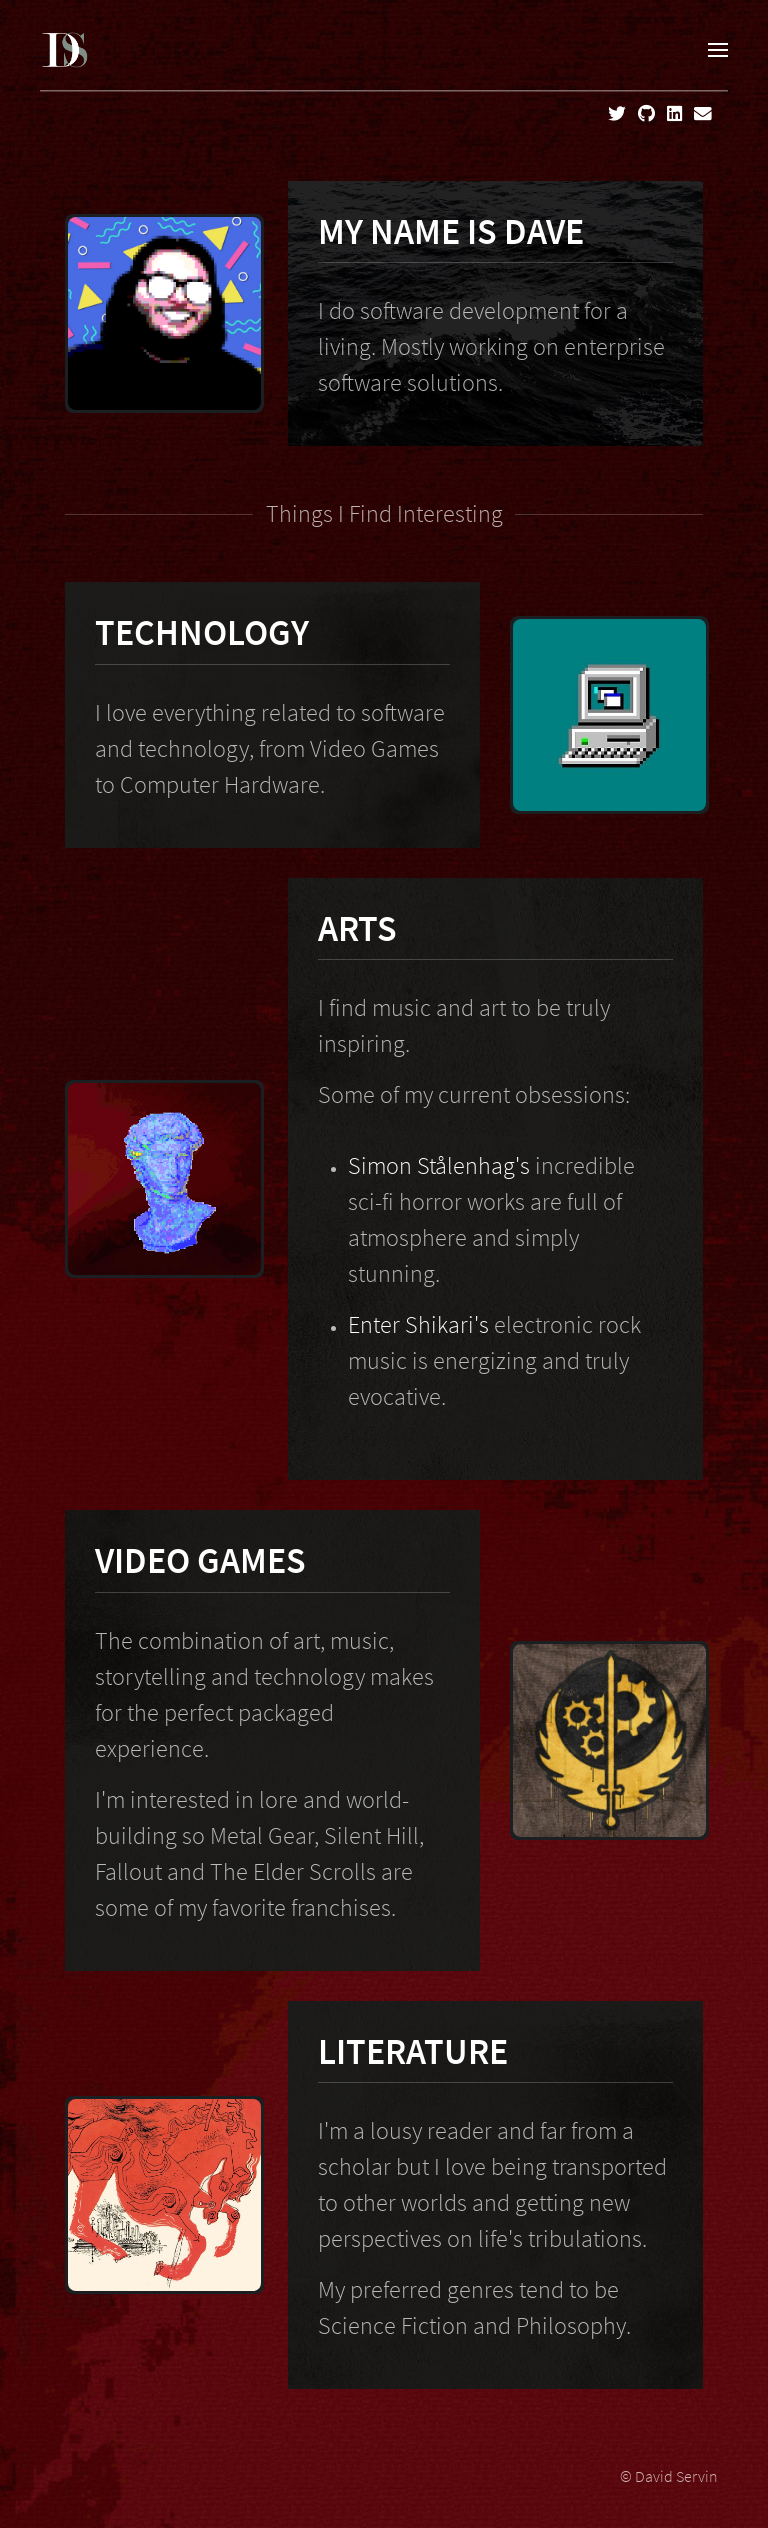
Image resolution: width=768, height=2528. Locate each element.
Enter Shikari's (418, 1324)
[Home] (65, 50)
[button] (718, 50)
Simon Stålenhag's (439, 1165)
